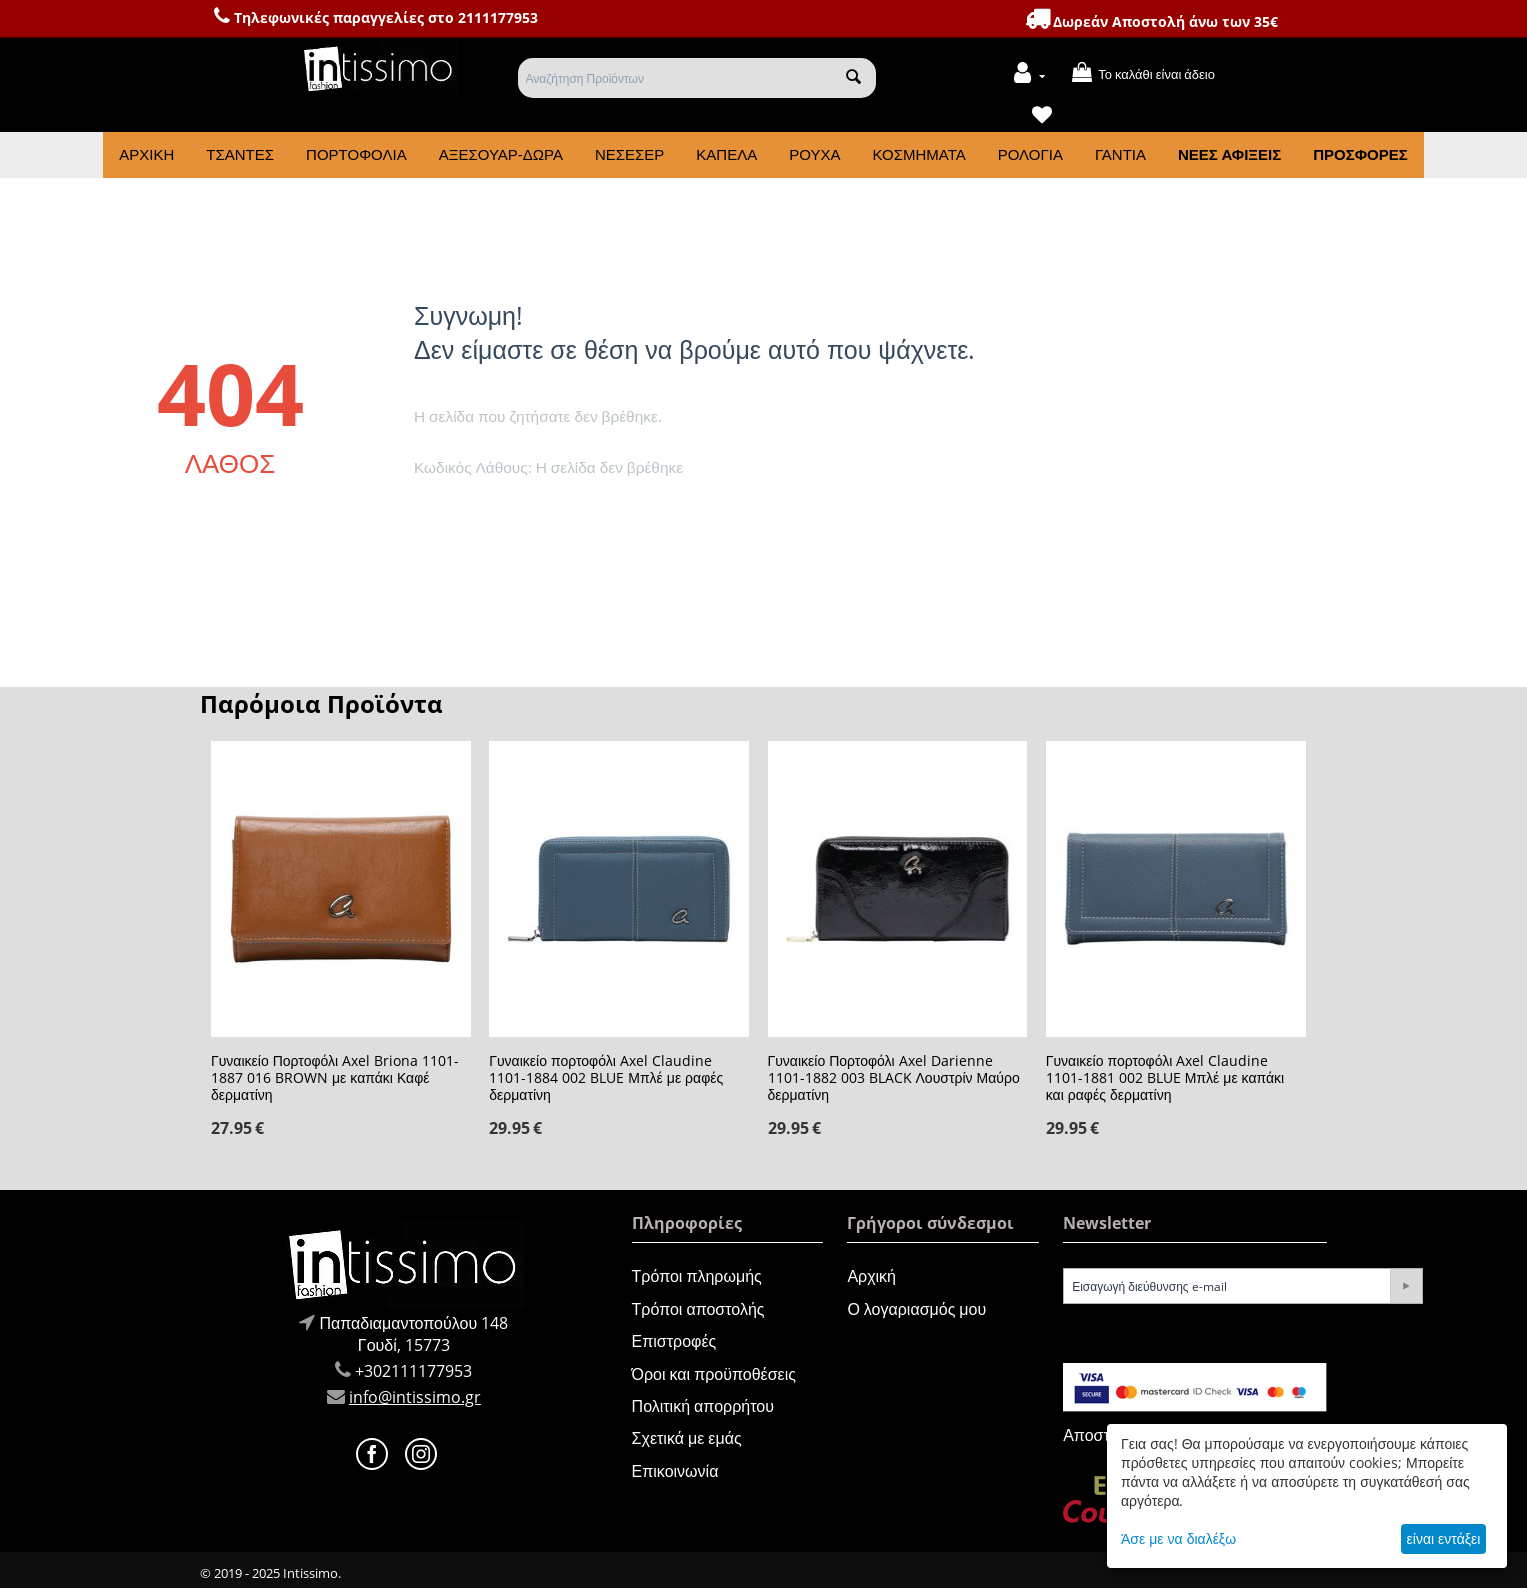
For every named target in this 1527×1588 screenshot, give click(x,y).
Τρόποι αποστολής (698, 1309)
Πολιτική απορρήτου (703, 1406)
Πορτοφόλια (356, 154)
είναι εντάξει (1444, 1538)
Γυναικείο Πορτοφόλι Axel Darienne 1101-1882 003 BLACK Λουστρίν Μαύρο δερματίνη (894, 1078)
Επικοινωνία (675, 1471)
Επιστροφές (674, 1341)
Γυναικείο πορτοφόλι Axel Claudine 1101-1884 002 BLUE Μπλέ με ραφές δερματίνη (606, 1078)
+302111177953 (413, 1371)
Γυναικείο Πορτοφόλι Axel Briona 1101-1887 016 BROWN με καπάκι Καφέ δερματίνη (335, 1078)
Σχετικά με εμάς (687, 1438)
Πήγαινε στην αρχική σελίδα (500, 519)
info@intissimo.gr (415, 1397)
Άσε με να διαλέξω (1178, 1538)
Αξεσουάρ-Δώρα (501, 154)
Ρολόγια (1030, 154)
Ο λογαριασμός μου (916, 1309)
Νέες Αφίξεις (1229, 154)
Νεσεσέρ (629, 154)
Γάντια (1120, 154)
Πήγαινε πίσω (649, 519)
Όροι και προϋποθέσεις (714, 1374)
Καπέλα (726, 154)
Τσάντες (240, 154)
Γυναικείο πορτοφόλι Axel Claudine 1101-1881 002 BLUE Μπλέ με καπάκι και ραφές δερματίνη (1165, 1078)
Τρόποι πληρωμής (697, 1276)
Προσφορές (1360, 154)
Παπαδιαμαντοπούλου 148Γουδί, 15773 (413, 1334)
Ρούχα (814, 154)
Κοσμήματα (918, 154)
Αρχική (146, 154)
